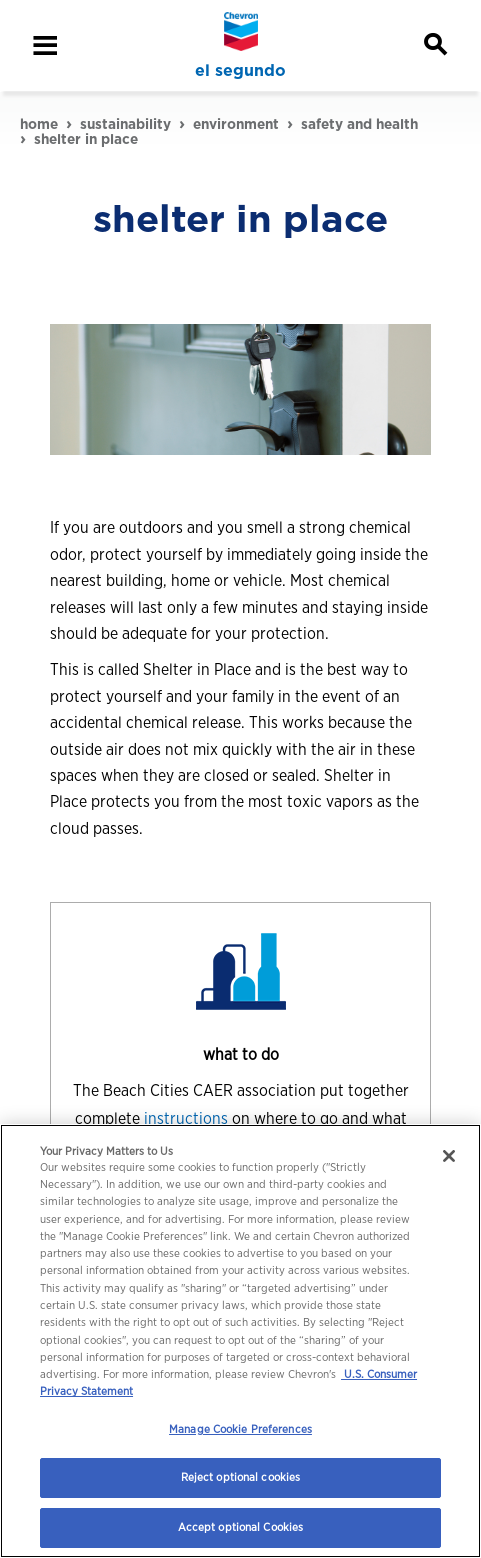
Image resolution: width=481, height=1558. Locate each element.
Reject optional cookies (241, 1477)
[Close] (449, 1156)
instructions (188, 1118)
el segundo (240, 71)
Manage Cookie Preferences (240, 1429)
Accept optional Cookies (241, 1527)
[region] (240, 1341)
